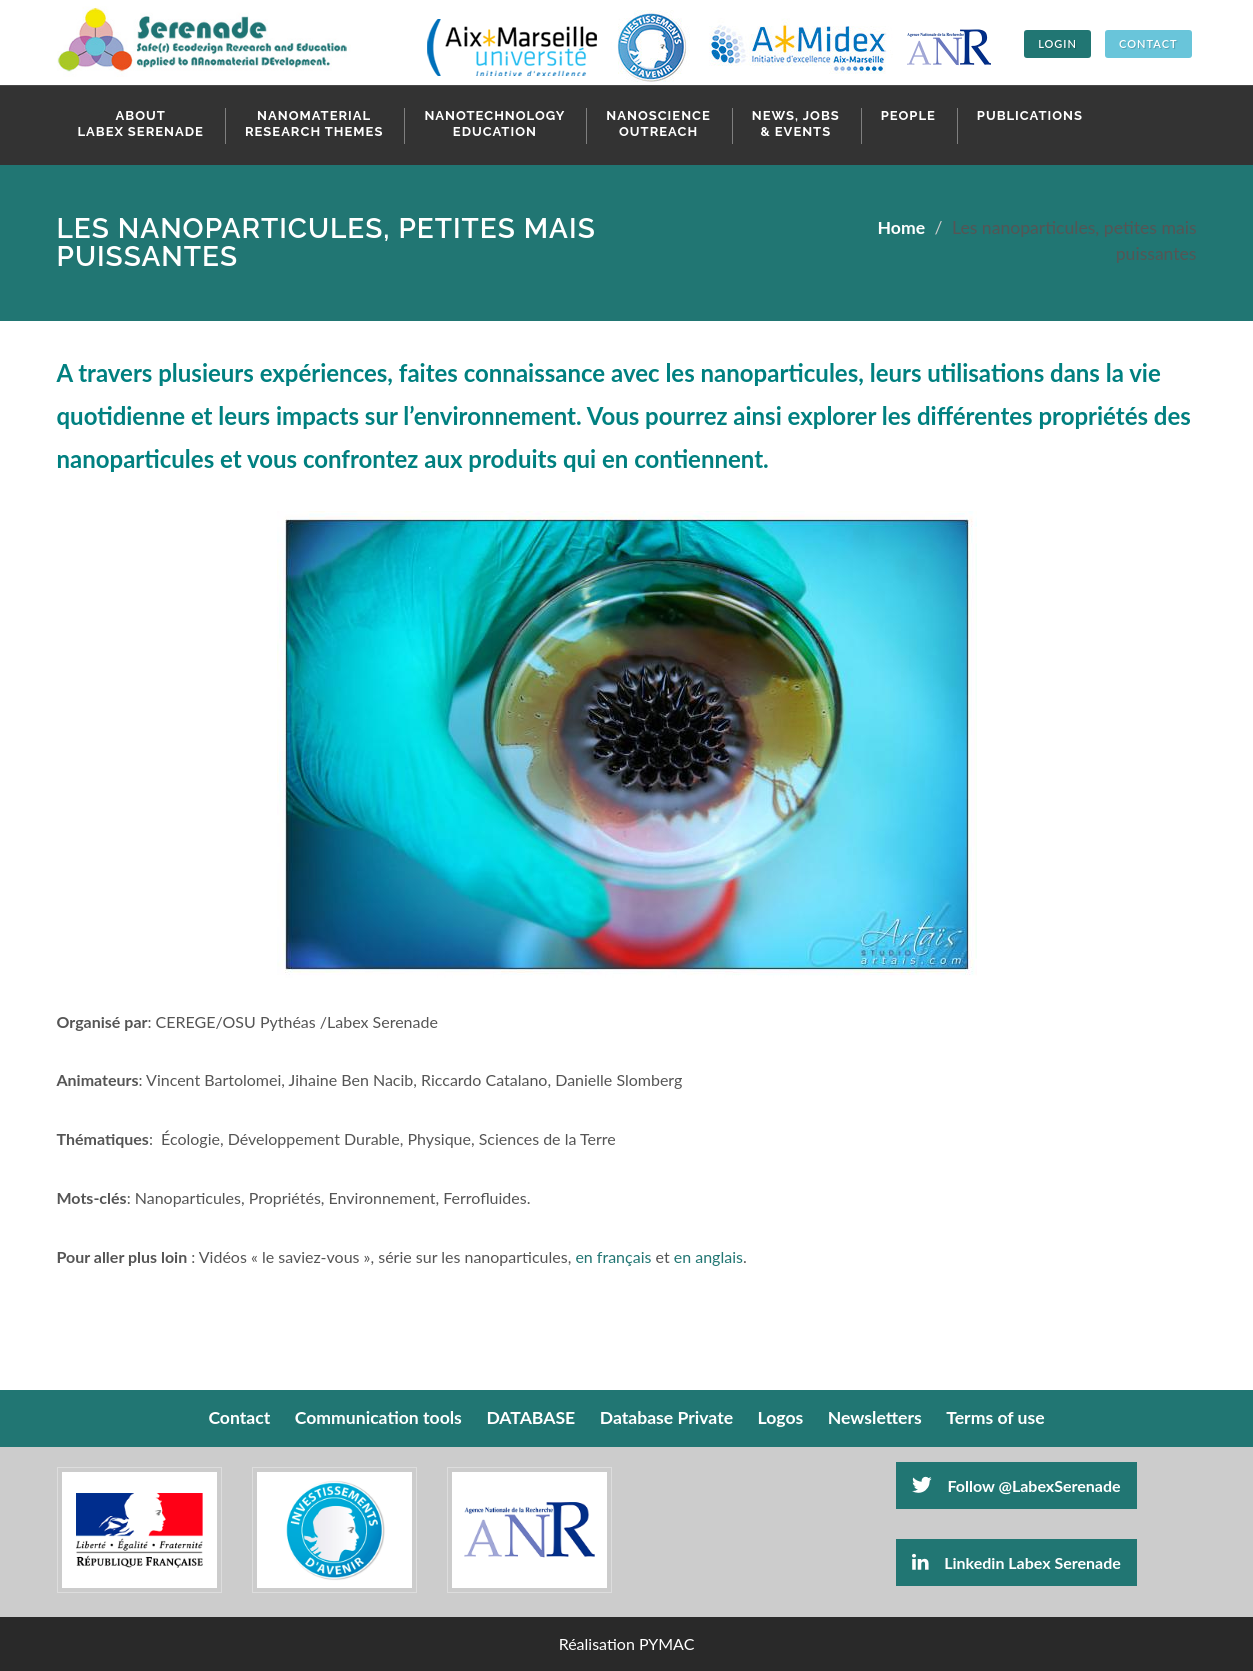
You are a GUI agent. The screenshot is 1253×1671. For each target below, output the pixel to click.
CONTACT (1148, 43)
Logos (781, 1417)
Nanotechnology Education (494, 123)
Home (902, 227)
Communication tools (378, 1417)
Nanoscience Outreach (658, 123)
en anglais (708, 1256)
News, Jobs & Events (796, 123)
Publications (1030, 115)
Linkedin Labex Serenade (1016, 1562)
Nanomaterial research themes (314, 123)
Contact (239, 1417)
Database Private (666, 1417)
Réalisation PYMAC (627, 1643)
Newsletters (875, 1417)
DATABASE (530, 1417)
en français (613, 1256)
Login (1057, 43)
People (908, 115)
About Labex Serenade (141, 123)
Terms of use (995, 1417)
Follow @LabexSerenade (1016, 1485)
